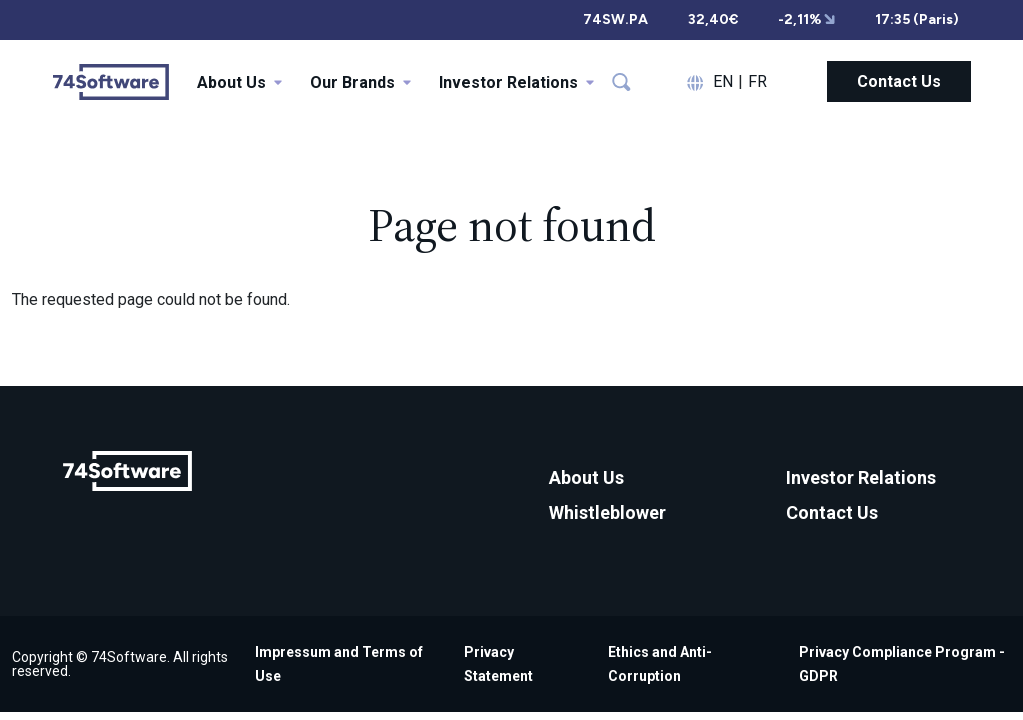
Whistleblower (607, 512)
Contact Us (899, 81)
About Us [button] (239, 82)
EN (723, 81)
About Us (586, 477)
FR (757, 81)
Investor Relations (861, 477)
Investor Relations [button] (516, 82)
